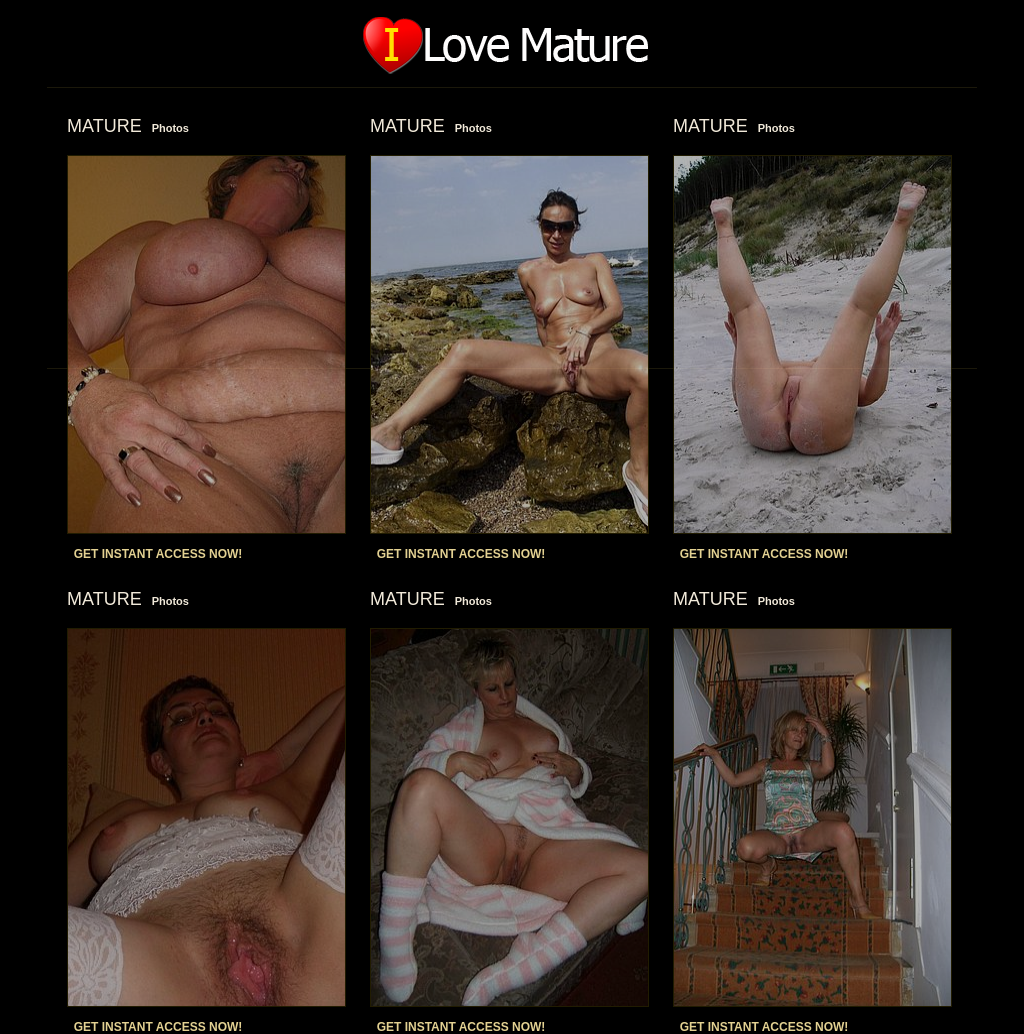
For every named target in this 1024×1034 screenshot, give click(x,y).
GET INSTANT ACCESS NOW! (158, 554)
